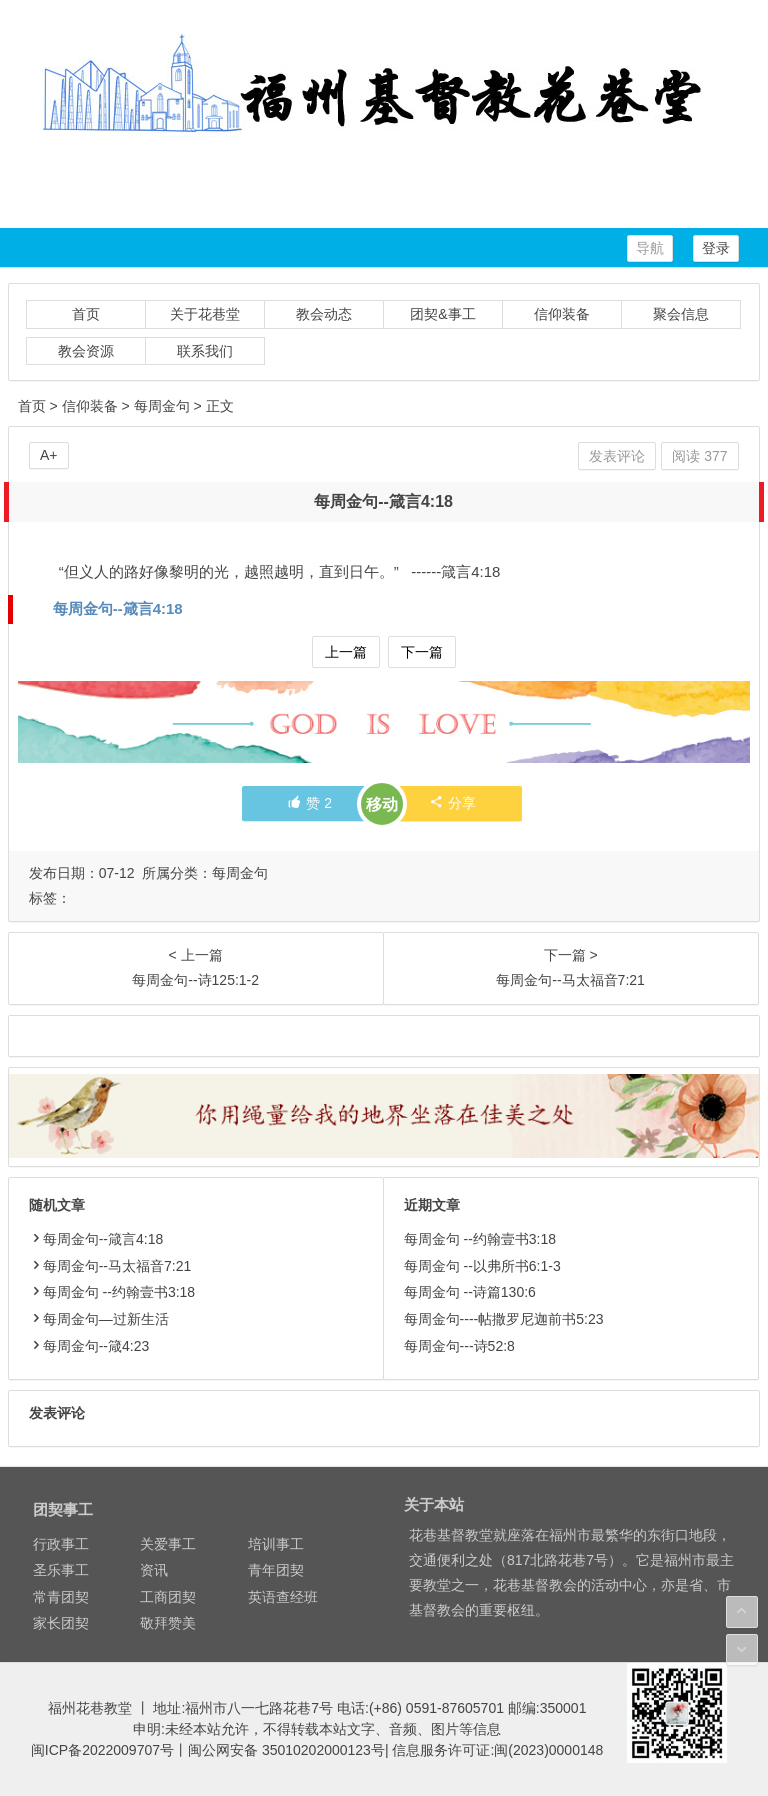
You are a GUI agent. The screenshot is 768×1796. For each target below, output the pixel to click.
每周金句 (162, 406)
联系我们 (205, 351)
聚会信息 (681, 314)
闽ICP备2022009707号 (102, 1750)
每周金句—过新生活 (99, 1319)
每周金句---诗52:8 (459, 1346)
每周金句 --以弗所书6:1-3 (482, 1266)
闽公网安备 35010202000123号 (286, 1750)
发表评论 (617, 456)
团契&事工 (442, 314)
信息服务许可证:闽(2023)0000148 (497, 1750)
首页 (86, 314)
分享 (452, 803)
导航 (650, 248)
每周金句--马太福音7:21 (110, 1266)
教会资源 (86, 351)
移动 (382, 804)
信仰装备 (562, 314)
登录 (716, 248)
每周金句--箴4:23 (89, 1346)
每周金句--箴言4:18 (118, 608)
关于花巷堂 (205, 314)
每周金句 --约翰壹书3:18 (112, 1292)
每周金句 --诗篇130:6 (470, 1292)
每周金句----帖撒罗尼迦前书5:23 (504, 1319)
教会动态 (324, 314)
